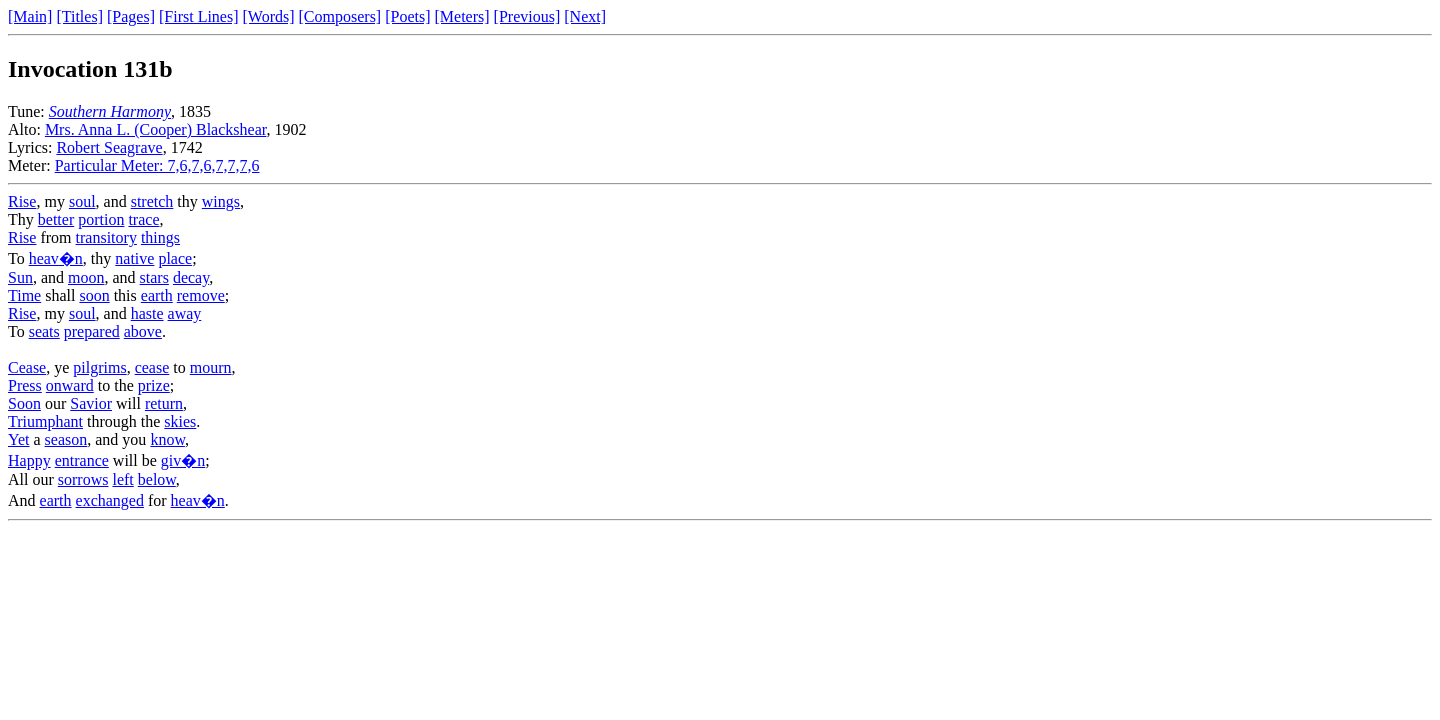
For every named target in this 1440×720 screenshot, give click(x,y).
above (143, 331)
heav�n (56, 258)
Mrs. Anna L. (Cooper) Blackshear (156, 129)
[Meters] (462, 16)
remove (201, 295)
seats (44, 331)
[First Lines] (199, 16)
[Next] (585, 16)
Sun (20, 277)
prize (154, 385)
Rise (22, 201)
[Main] (30, 16)
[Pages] (131, 16)
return (164, 403)
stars (154, 277)
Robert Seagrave (109, 147)
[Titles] (79, 16)
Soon (24, 403)
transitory (106, 237)
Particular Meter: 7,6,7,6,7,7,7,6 (157, 165)
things (160, 237)
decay (191, 277)
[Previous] (527, 16)
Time (24, 295)
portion (101, 219)
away (185, 313)
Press (25, 385)
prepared (92, 331)
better (56, 219)
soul (82, 201)
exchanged (110, 500)
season (66, 439)
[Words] (269, 16)
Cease (27, 367)
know (167, 439)
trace (143, 219)
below (157, 479)
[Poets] (407, 16)
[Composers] (340, 16)
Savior (91, 403)
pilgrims (99, 367)
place (175, 258)
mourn (211, 367)
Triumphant (45, 421)
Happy (29, 460)
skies (180, 421)
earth (157, 295)
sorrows (83, 479)
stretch (152, 201)
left (122, 479)
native (134, 258)
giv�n (183, 460)
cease (152, 367)
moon (86, 277)
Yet (19, 439)
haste (147, 313)
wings (221, 201)
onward (70, 385)
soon (94, 295)
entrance (82, 460)
